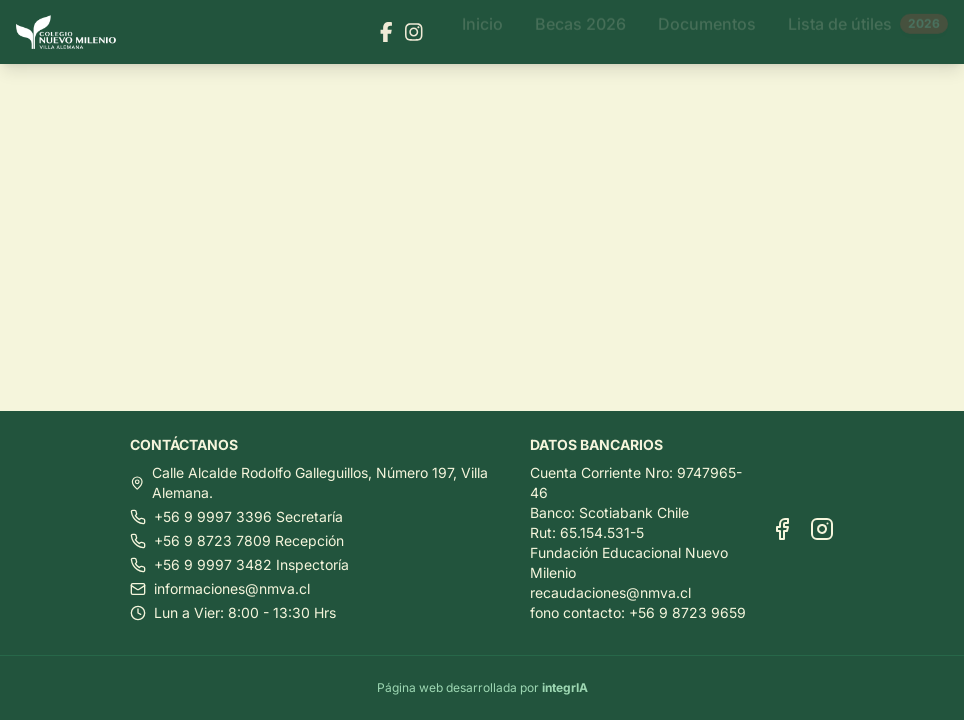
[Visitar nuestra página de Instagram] (414, 32)
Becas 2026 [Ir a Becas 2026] (580, 32)
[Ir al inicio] (74, 32)
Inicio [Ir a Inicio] (482, 32)
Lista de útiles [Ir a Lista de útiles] (868, 32)
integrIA (565, 687)
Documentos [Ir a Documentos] (707, 32)
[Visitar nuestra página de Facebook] (386, 32)
